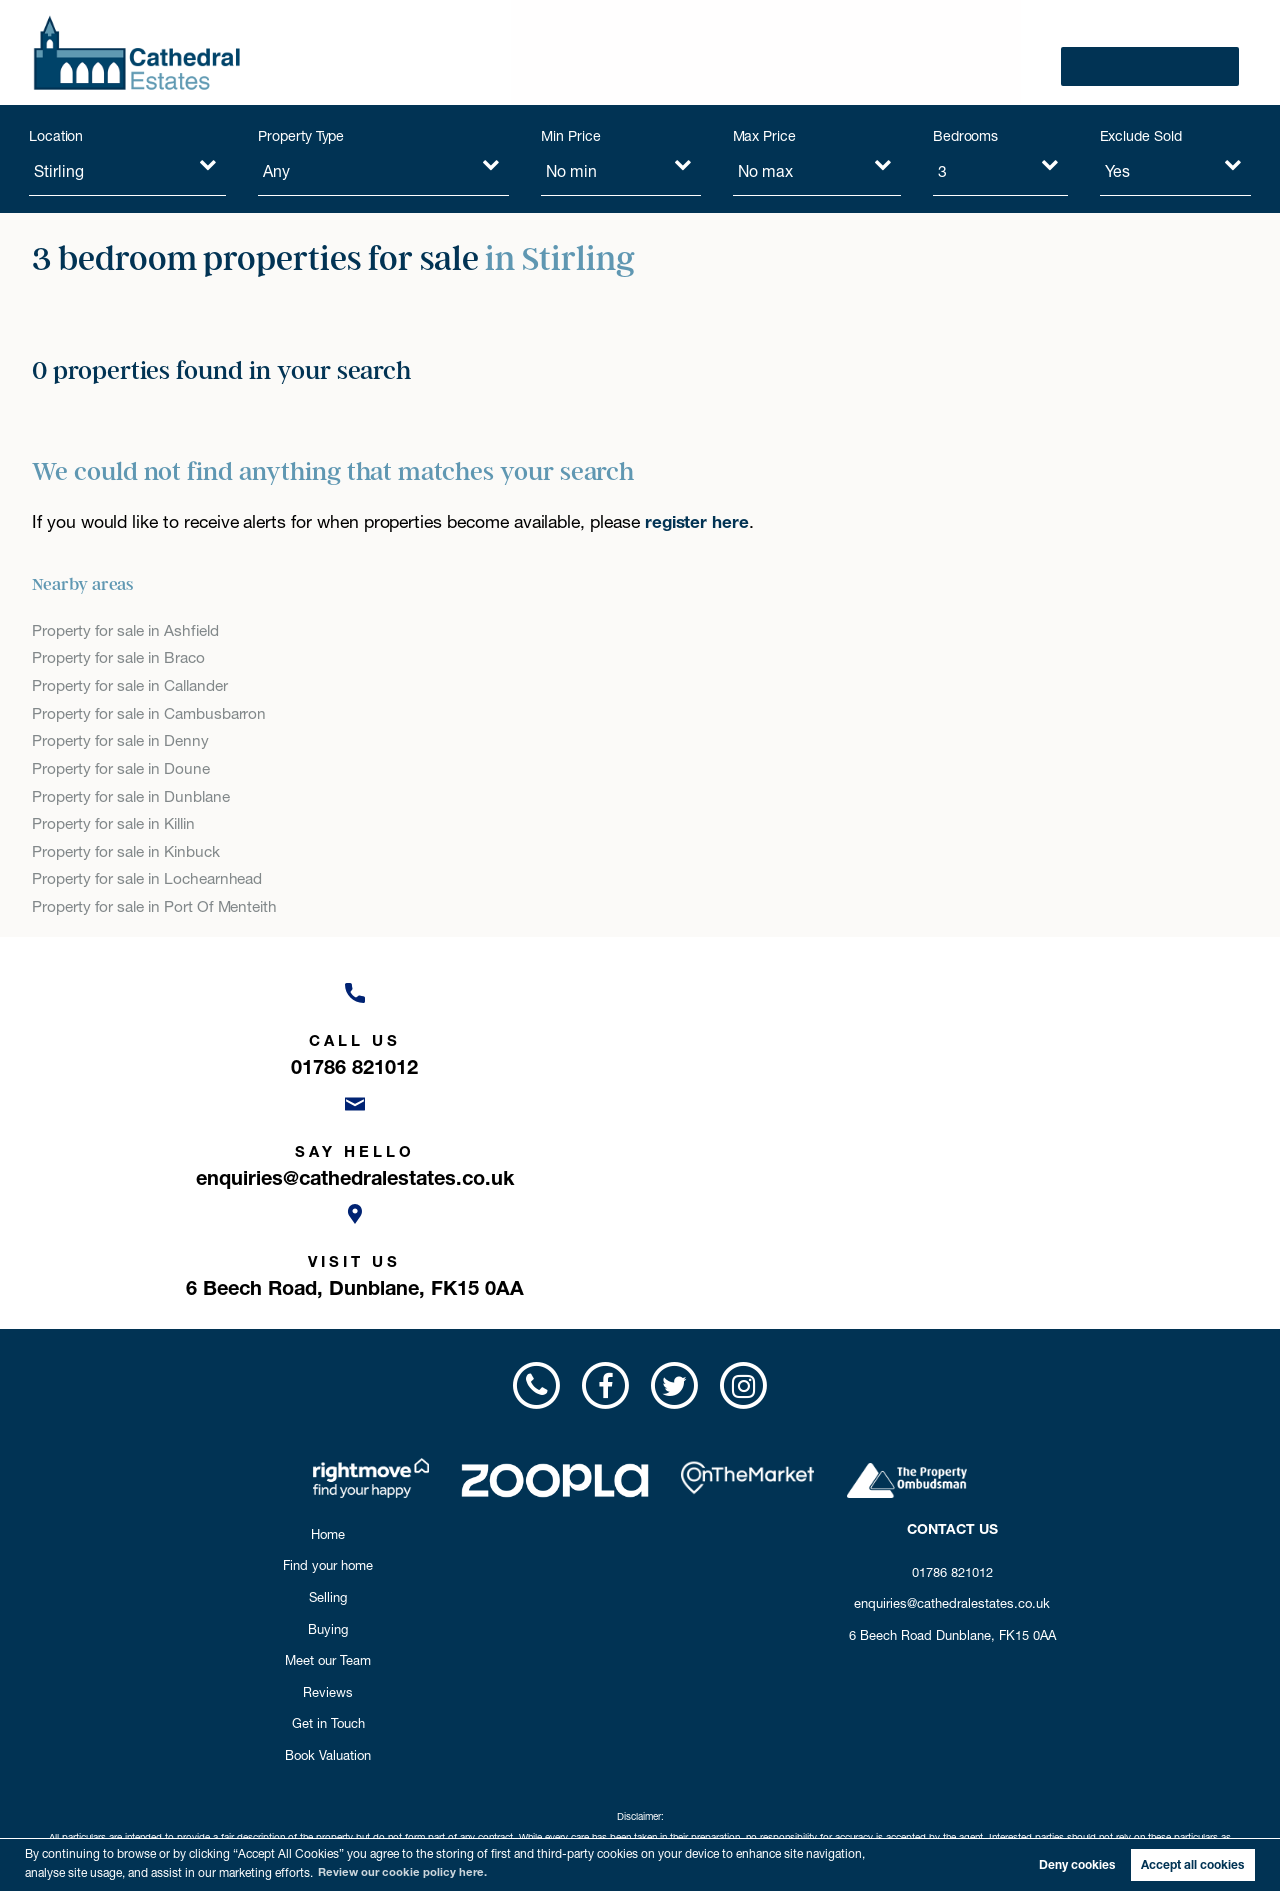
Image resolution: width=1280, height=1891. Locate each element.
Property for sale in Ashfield (129, 630)
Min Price (571, 136)
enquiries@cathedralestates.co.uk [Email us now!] (952, 1390)
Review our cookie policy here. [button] (405, 1871)
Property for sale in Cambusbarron (153, 714)
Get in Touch (1021, 52)
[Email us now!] (640, 1030)
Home (328, 1320)
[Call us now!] (224, 1030)
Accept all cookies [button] (1192, 1864)
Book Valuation (1166, 52)
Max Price (765, 136)
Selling (599, 52)
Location (56, 136)
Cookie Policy (767, 1739)
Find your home (484, 52)
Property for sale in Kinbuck (130, 855)
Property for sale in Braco (122, 658)
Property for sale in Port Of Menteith (159, 911)
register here (698, 521)
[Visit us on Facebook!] (605, 1172)
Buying (680, 52)
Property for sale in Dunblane (134, 798)
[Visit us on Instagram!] (745, 1172)
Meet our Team (793, 52)
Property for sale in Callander (134, 686)
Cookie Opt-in (842, 1739)
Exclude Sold (1141, 136)
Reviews (911, 52)
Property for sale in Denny (123, 742)
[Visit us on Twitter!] (675, 1172)
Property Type (301, 136)
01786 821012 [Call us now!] (952, 1358)
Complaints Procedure (595, 1739)
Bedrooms (966, 136)
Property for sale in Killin (118, 826)
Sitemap (903, 1739)
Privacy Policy (691, 1739)
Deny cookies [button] (1077, 1864)
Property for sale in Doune (124, 770)
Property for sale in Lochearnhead (152, 883)
